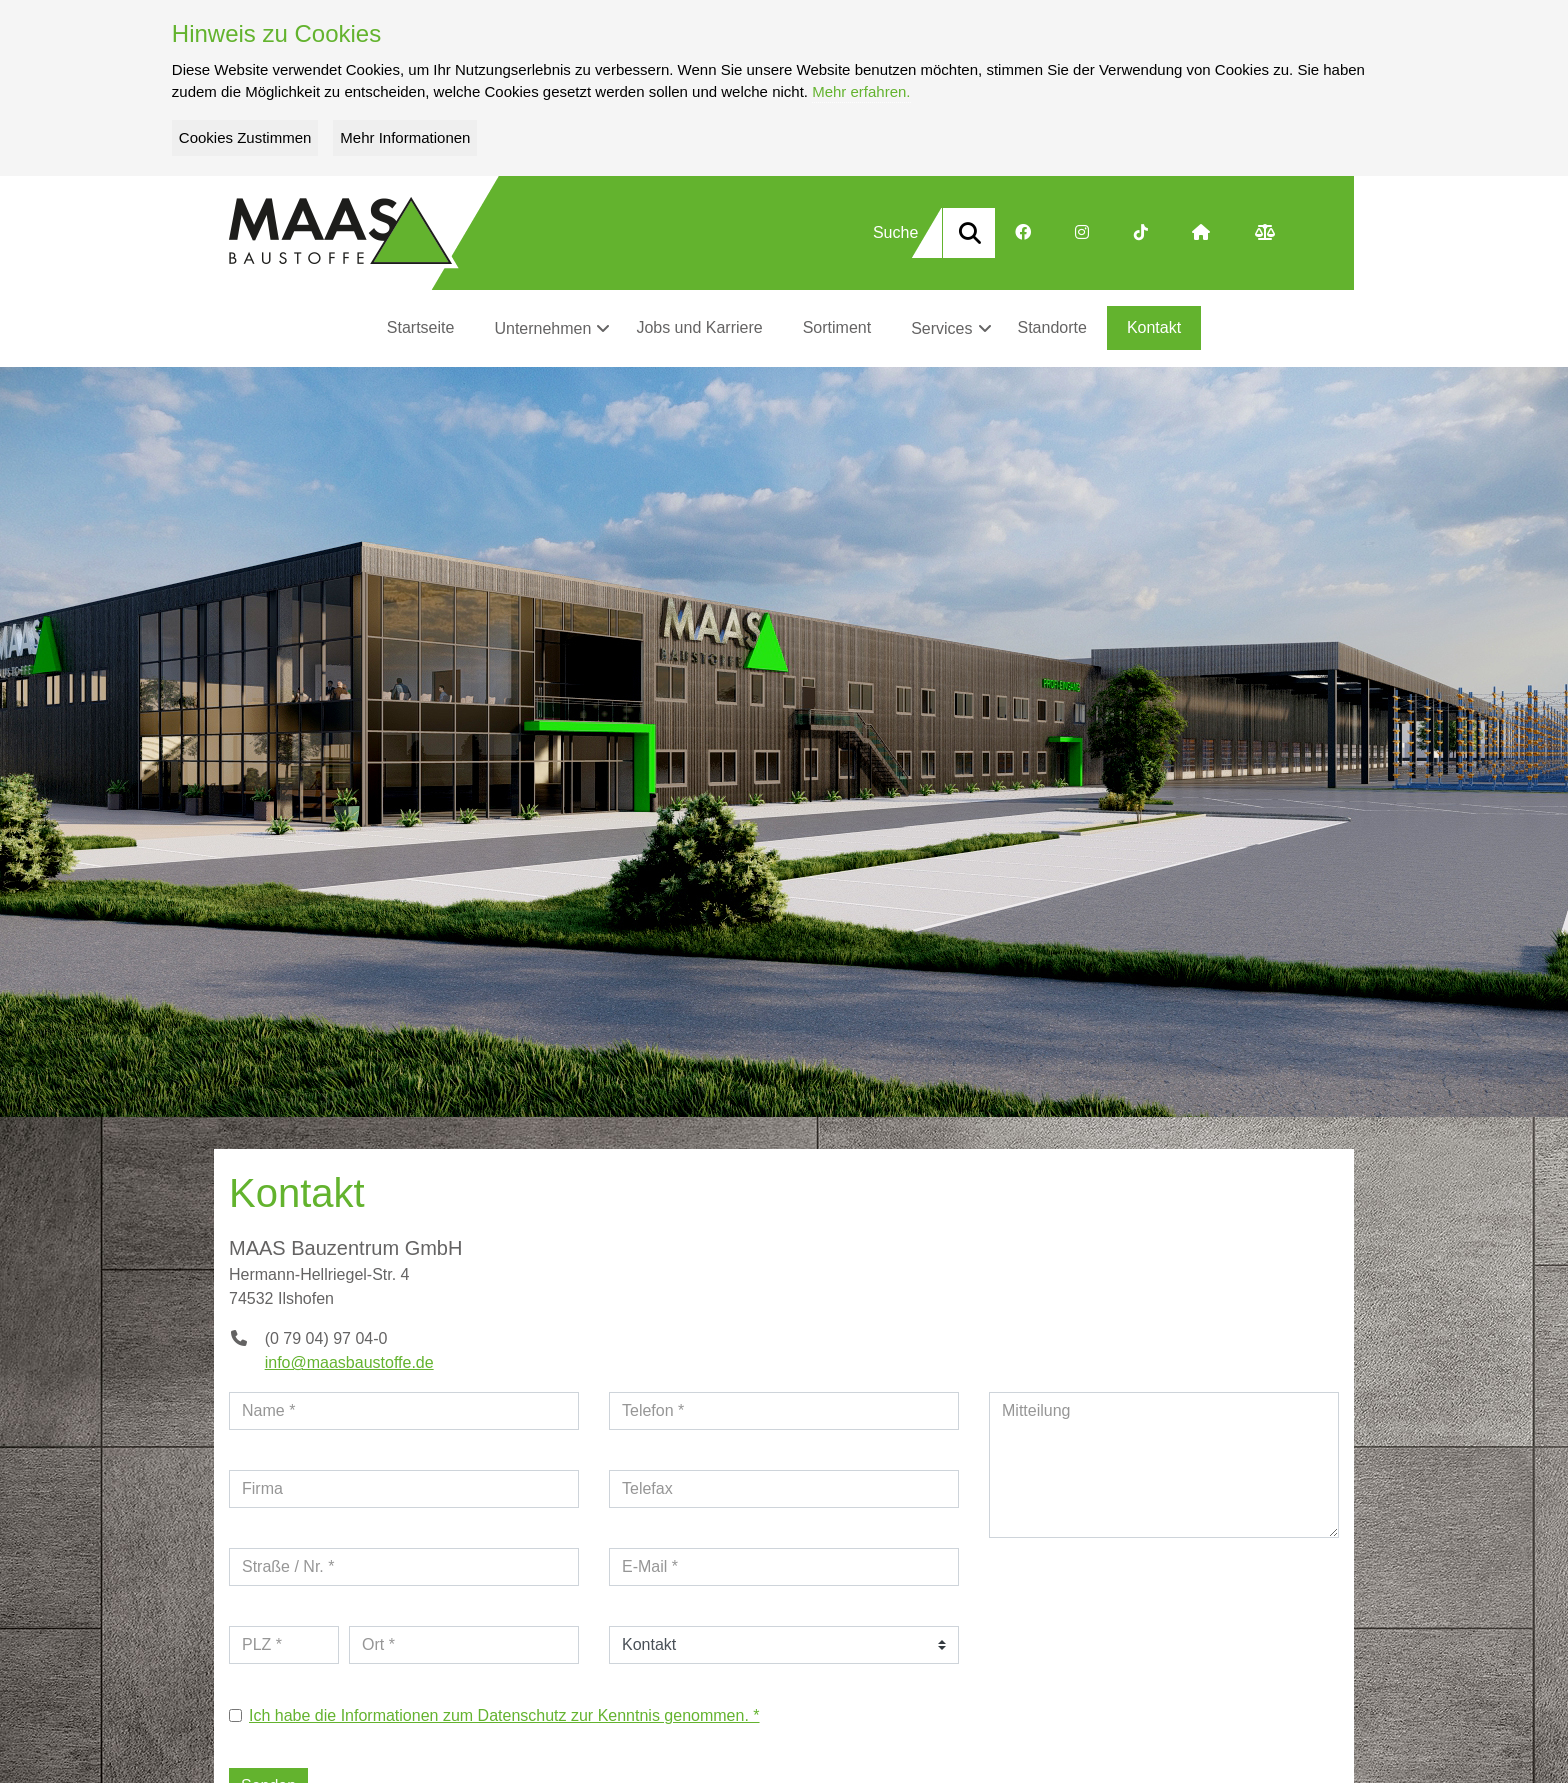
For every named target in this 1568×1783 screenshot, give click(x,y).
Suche (895, 232)
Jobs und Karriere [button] (699, 327)
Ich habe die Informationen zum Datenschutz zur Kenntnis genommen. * (504, 1715)
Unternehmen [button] (542, 328)
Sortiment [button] (837, 327)
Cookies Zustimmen (245, 137)
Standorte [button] (1052, 327)
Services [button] (941, 328)
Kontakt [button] (1154, 327)
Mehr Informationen (405, 137)
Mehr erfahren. (861, 91)
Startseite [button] (421, 327)
